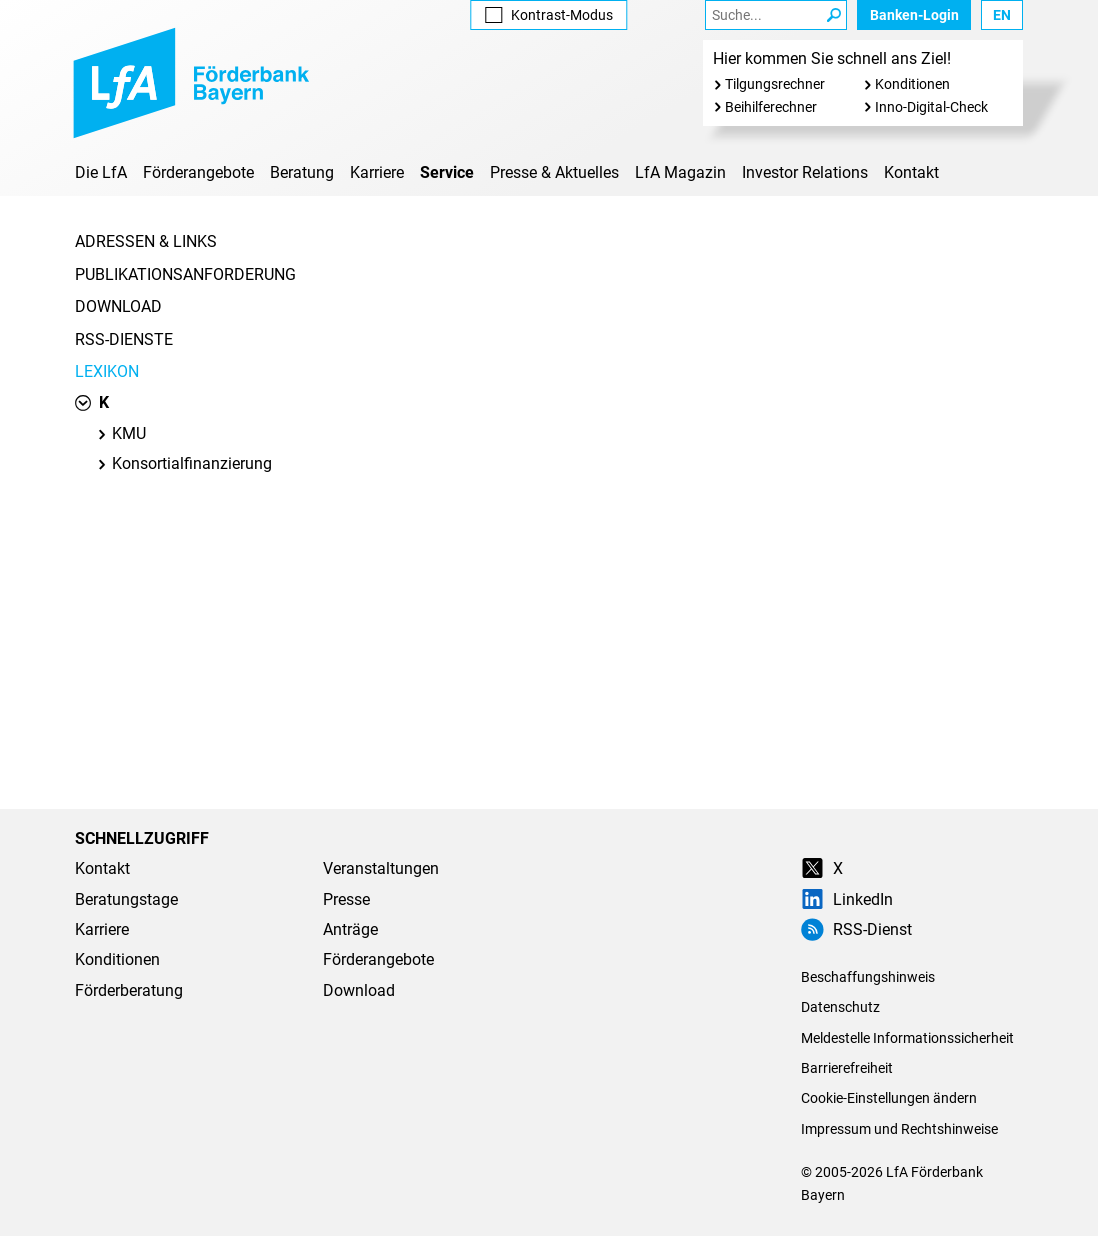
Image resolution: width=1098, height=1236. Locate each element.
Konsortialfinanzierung (184, 463)
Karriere (377, 172)
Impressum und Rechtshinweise (899, 1129)
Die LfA (101, 172)
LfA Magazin (680, 172)
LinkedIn (847, 899)
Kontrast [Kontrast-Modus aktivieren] (548, 15)
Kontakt (911, 172)
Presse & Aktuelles (554, 172)
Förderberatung (129, 990)
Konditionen (912, 84)
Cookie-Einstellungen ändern (889, 1098)
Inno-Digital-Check (931, 107)
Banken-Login (914, 15)
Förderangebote (198, 172)
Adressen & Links (146, 241)
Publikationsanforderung (185, 274)
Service (447, 172)
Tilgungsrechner (775, 84)
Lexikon (107, 371)
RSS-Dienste (124, 339)
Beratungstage (126, 899)
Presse (346, 899)
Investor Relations (805, 172)
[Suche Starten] (834, 15)
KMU (121, 433)
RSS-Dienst (856, 929)
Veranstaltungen (381, 868)
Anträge (350, 929)
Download (118, 306)
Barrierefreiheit (847, 1068)
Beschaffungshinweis (868, 977)
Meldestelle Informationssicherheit (907, 1038)
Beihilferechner (771, 107)
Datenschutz (840, 1007)
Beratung (302, 172)
